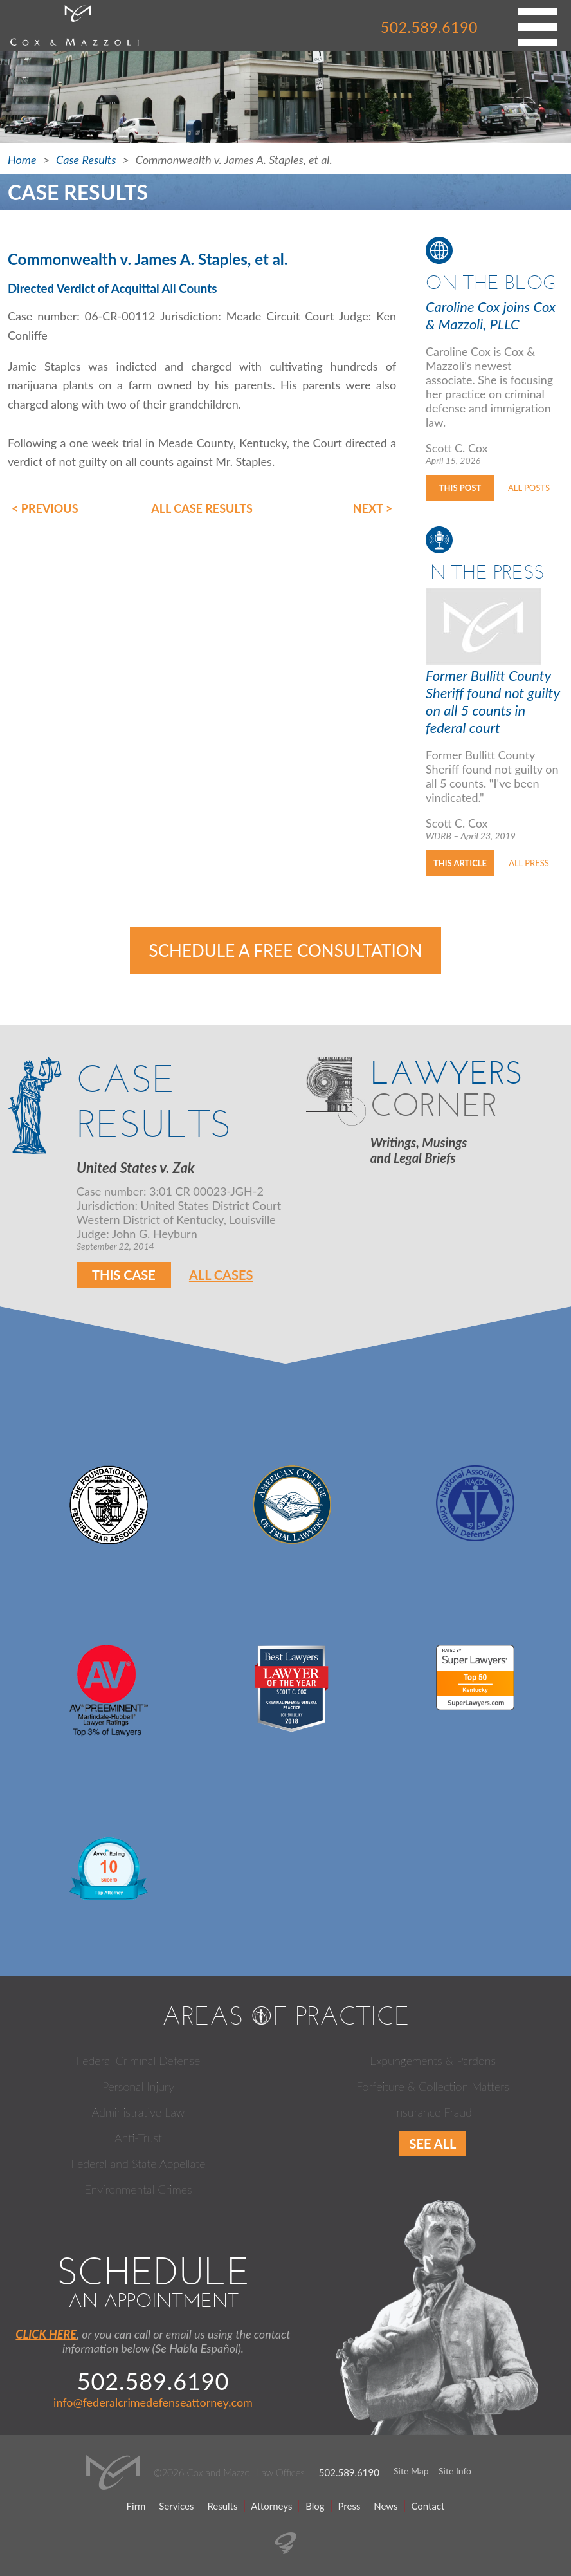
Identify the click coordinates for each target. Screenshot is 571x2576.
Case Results (86, 160)
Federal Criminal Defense (139, 2060)
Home (22, 160)
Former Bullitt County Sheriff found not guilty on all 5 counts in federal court (492, 701)
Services (176, 2506)
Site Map (411, 2470)
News (385, 2506)
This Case (124, 1275)
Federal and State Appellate (138, 2163)
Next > (372, 508)
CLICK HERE (46, 2334)
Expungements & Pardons (433, 2060)
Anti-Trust (138, 2138)
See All (433, 2143)
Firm (136, 2506)
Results (222, 2506)
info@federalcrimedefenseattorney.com (153, 2402)
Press (349, 2506)
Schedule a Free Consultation (285, 950)
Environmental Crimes (138, 2189)
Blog (314, 2506)
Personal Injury (138, 2086)
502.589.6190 (429, 27)
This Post (460, 488)
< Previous (45, 508)
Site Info (455, 2470)
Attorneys (271, 2506)
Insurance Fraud (433, 2112)
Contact (427, 2506)
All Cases (221, 1275)
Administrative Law (138, 2112)
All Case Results (202, 508)
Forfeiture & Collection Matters (432, 2086)
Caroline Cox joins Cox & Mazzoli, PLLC (491, 315)
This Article (460, 863)
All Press (529, 863)
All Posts (529, 488)
